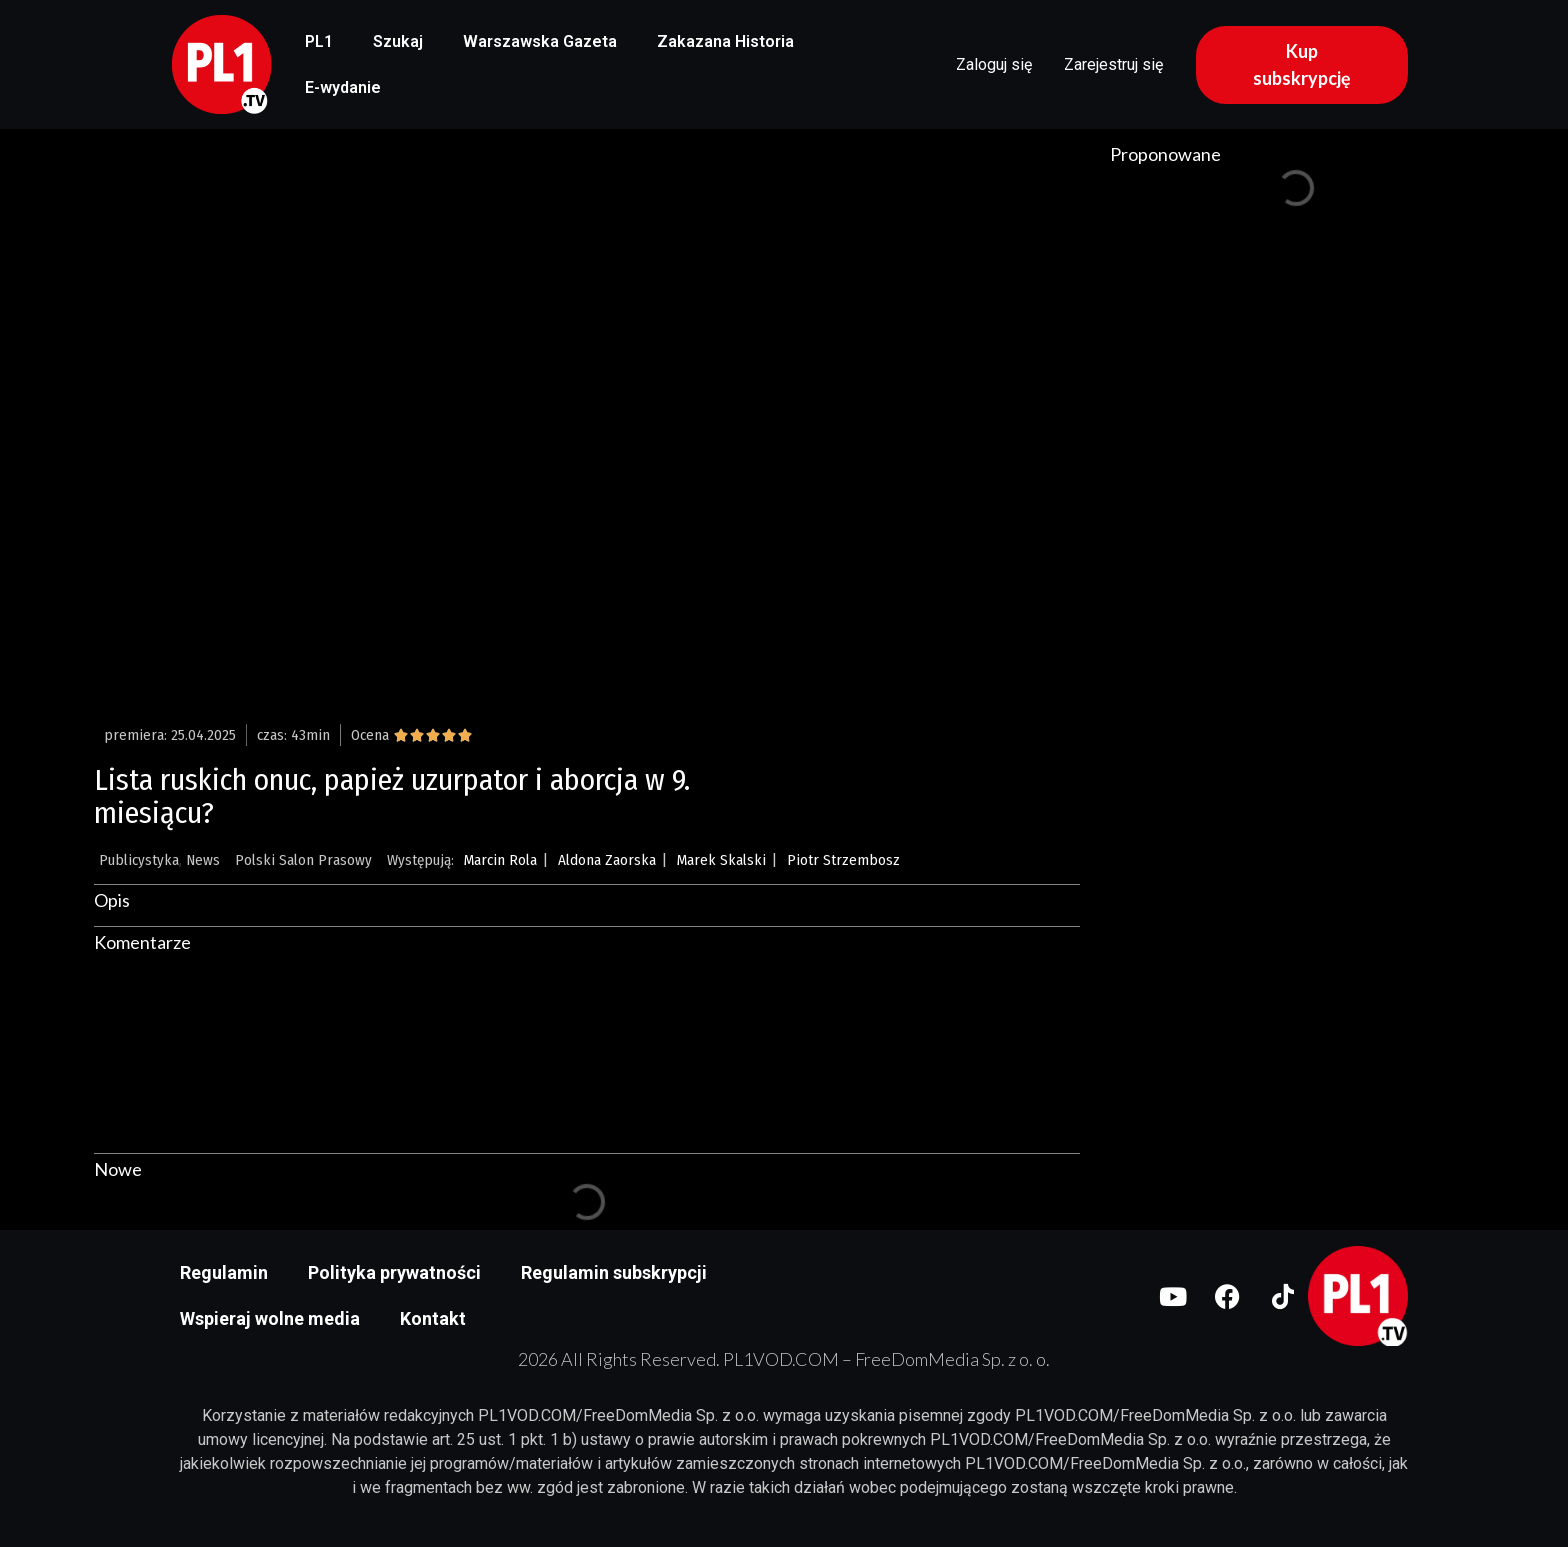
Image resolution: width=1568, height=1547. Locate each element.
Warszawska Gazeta (540, 41)
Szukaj (398, 41)
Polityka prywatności (394, 1272)
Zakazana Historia (725, 41)
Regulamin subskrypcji (614, 1272)
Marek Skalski (721, 860)
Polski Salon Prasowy (303, 860)
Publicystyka (139, 860)
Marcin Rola (500, 860)
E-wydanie (343, 87)
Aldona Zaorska (607, 860)
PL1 (319, 41)
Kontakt (433, 1318)
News (203, 860)
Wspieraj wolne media (270, 1318)
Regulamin (224, 1272)
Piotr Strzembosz (843, 860)
